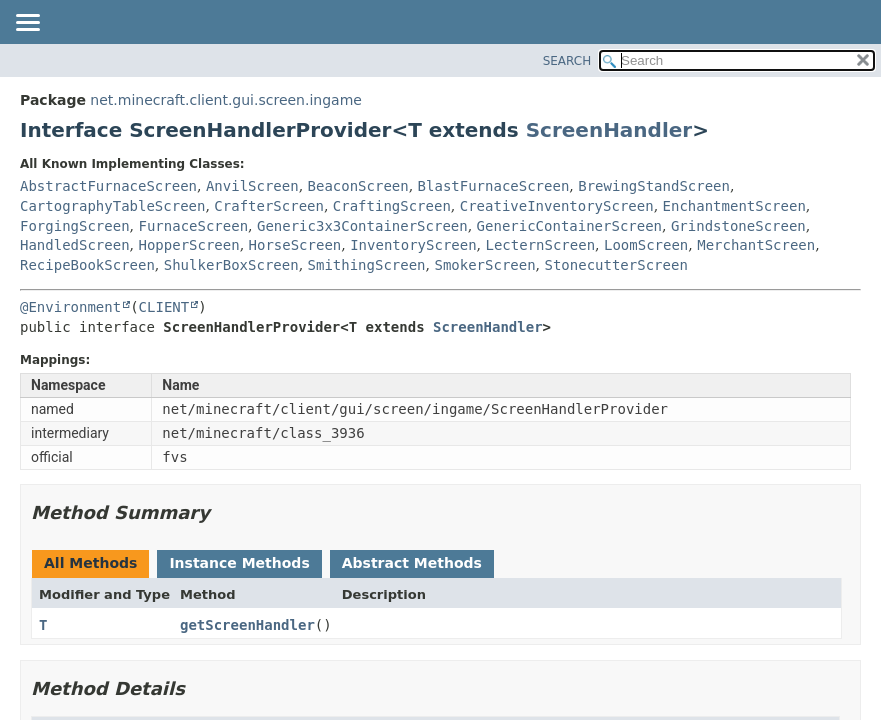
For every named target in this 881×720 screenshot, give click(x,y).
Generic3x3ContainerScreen (362, 226)
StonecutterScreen (616, 265)
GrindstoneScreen (738, 226)
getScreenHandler (247, 625)
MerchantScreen (756, 245)
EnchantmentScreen (734, 206)
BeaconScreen (358, 186)
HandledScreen (75, 245)
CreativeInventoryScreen (557, 206)
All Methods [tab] (90, 563)
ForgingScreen (75, 226)
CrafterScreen (269, 206)
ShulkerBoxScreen (231, 265)
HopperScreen (188, 245)
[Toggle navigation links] (27, 24)
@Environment (70, 307)
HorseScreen (295, 245)
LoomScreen (646, 245)
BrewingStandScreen (654, 186)
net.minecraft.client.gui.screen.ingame (226, 100)
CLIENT (164, 307)
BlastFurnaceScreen (494, 186)
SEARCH (567, 61)
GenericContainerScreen (569, 226)
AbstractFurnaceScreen (108, 186)
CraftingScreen (392, 206)
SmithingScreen (367, 265)
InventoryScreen (413, 245)
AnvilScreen (252, 186)
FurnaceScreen (193, 226)
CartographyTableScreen (112, 206)
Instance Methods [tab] (239, 563)
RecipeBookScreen (87, 265)
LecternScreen (541, 245)
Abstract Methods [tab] (412, 563)
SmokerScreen (484, 265)
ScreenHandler (609, 130)
